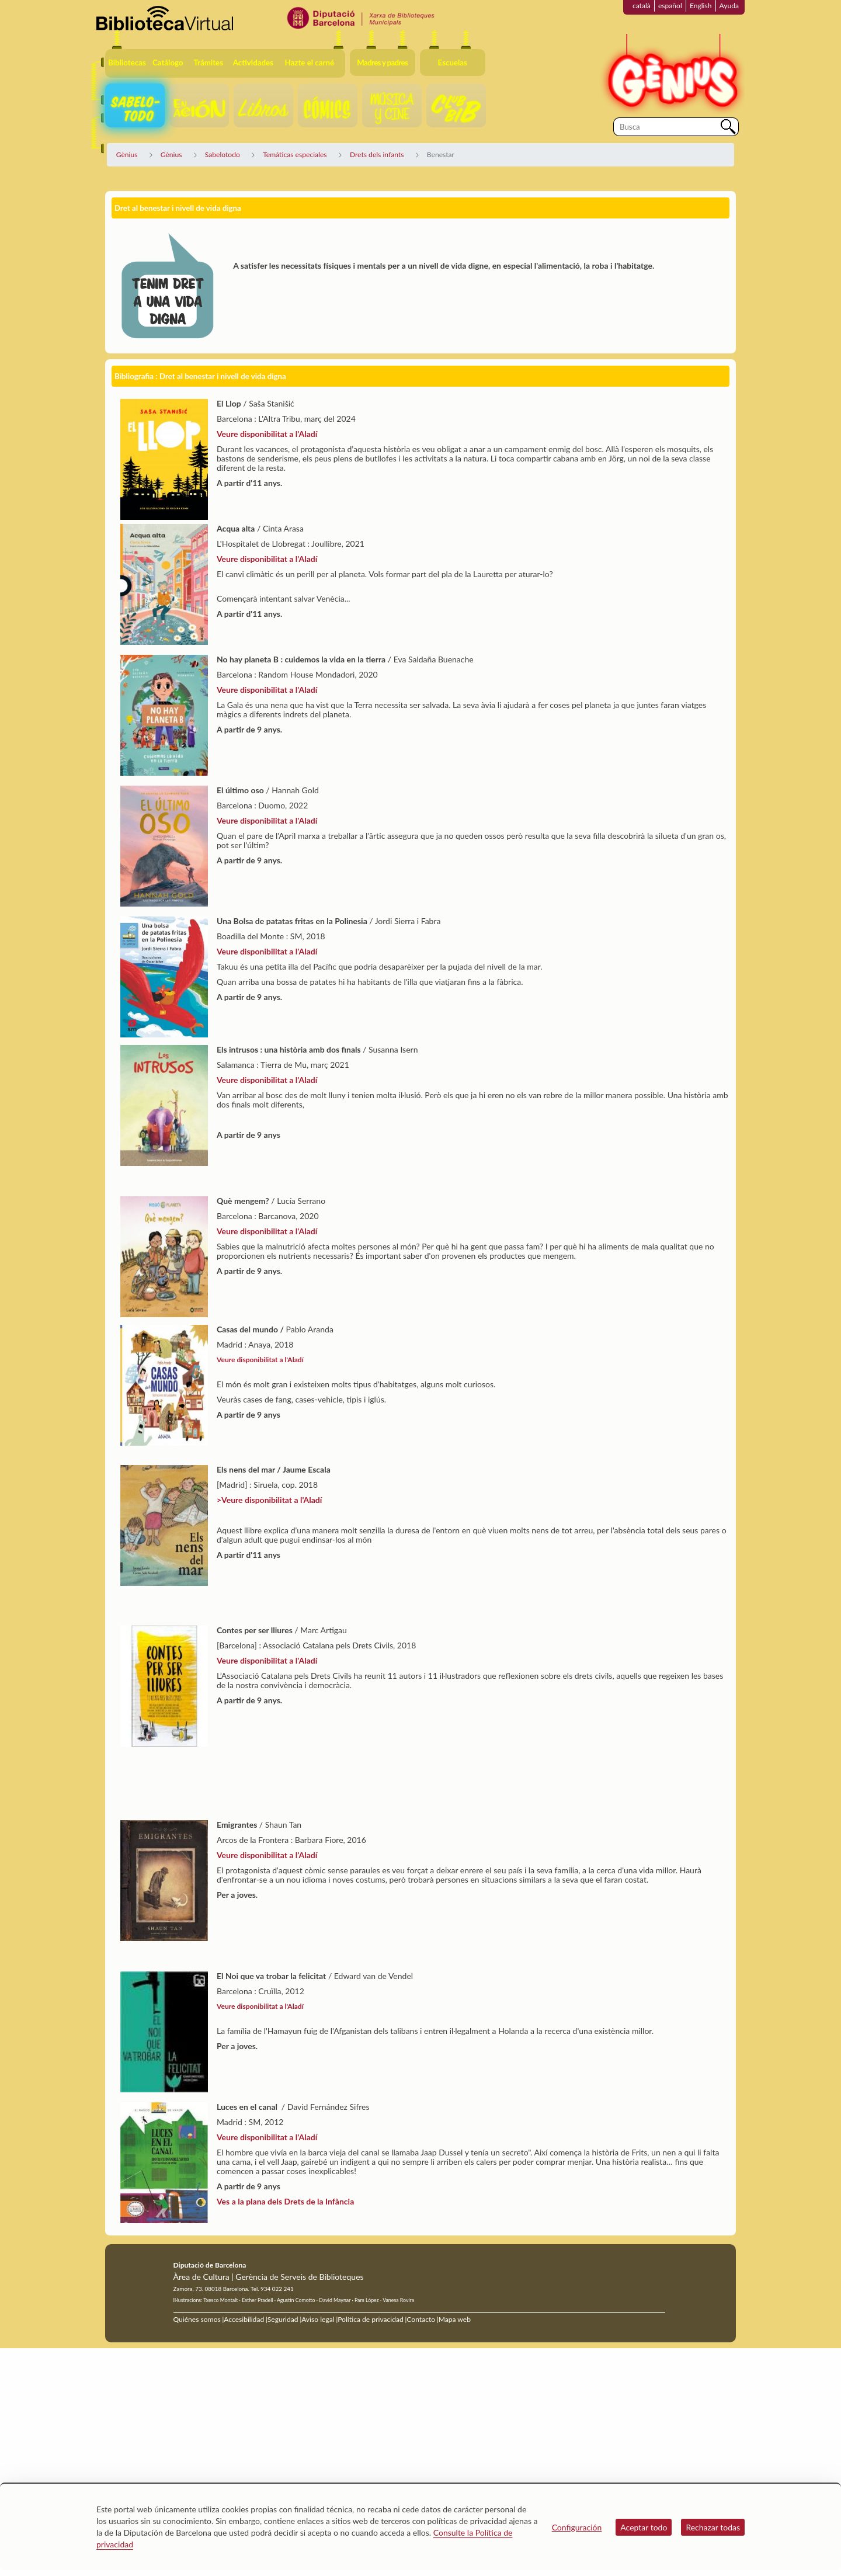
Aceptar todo (643, 2527)
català (642, 5)
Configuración (577, 2527)
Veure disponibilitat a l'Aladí (267, 434)
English (701, 5)
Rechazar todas (713, 2527)
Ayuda (729, 5)
